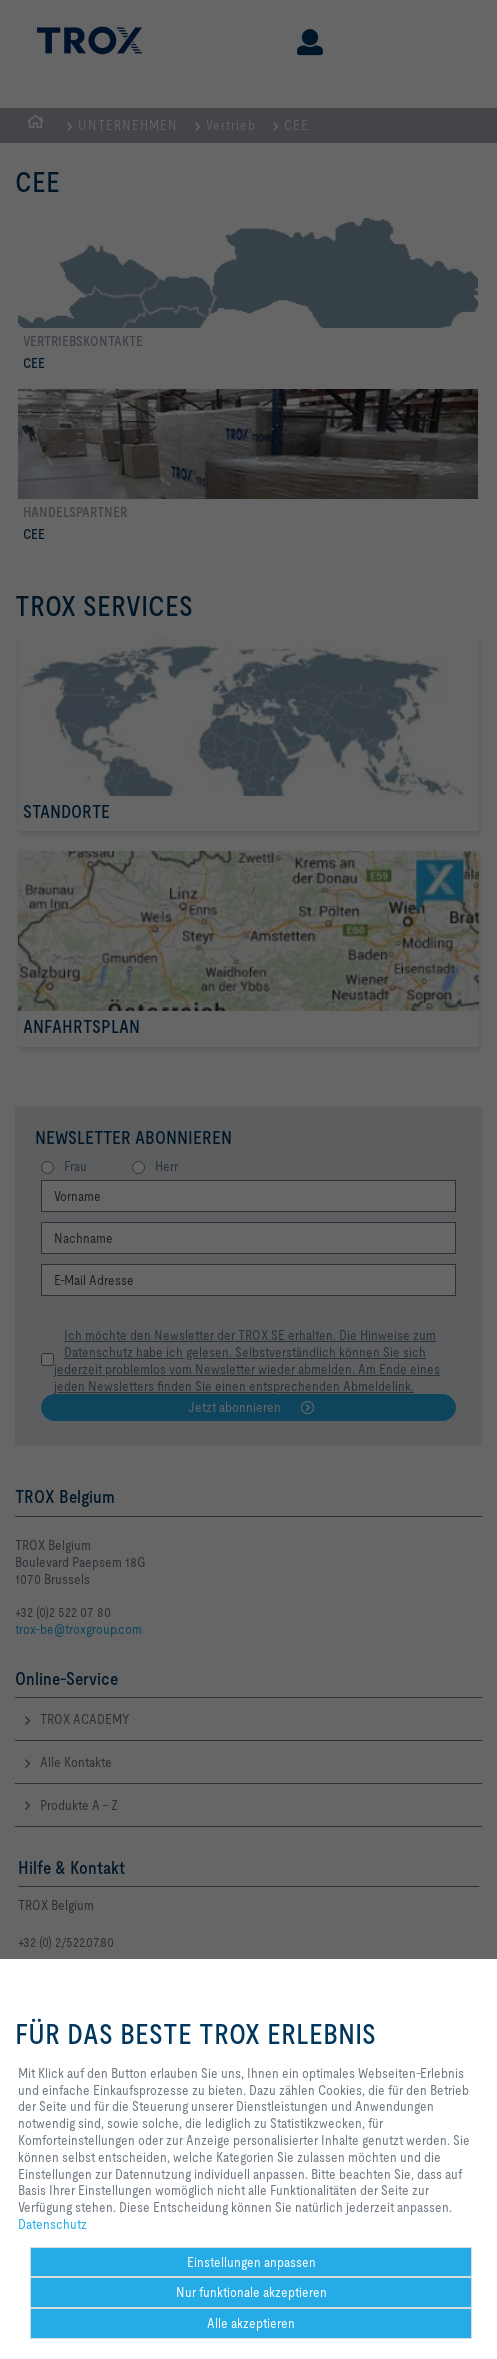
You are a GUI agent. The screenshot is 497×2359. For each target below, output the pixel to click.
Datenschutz (52, 2224)
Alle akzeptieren (251, 2323)
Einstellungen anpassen (251, 2262)
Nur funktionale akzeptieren (251, 2292)
